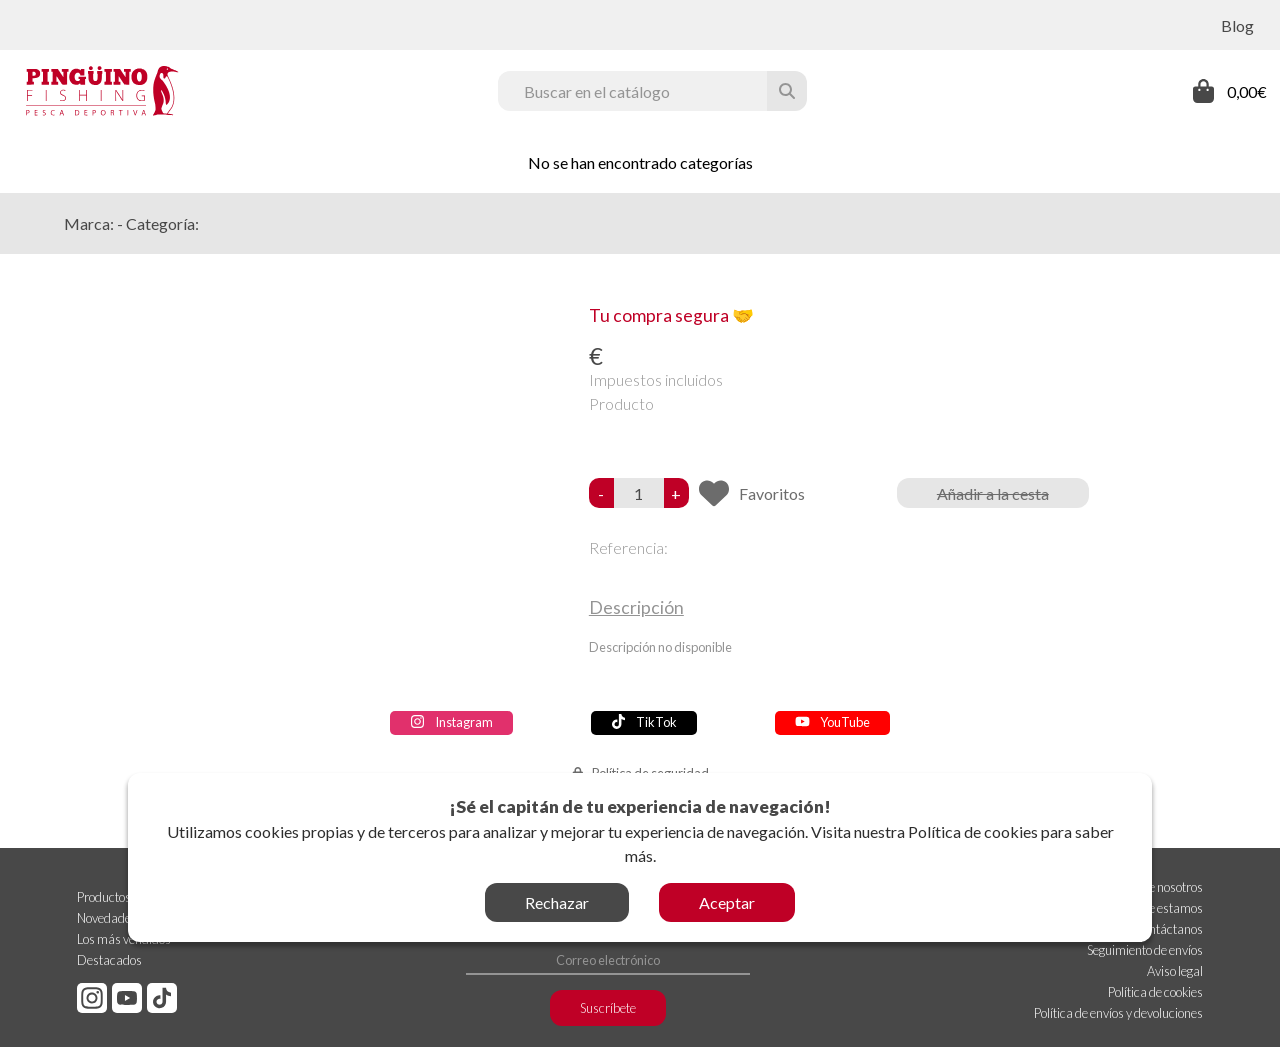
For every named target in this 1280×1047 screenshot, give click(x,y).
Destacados (109, 960)
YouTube (832, 722)
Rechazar (557, 902)
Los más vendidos (124, 939)
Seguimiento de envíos (1145, 950)
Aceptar (727, 902)
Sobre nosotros (1164, 887)
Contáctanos (1168, 929)
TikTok (644, 722)
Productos (104, 897)
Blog (1237, 25)
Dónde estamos (1161, 908)
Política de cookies (973, 831)
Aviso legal (1175, 971)
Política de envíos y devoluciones (1118, 1013)
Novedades (107, 918)
